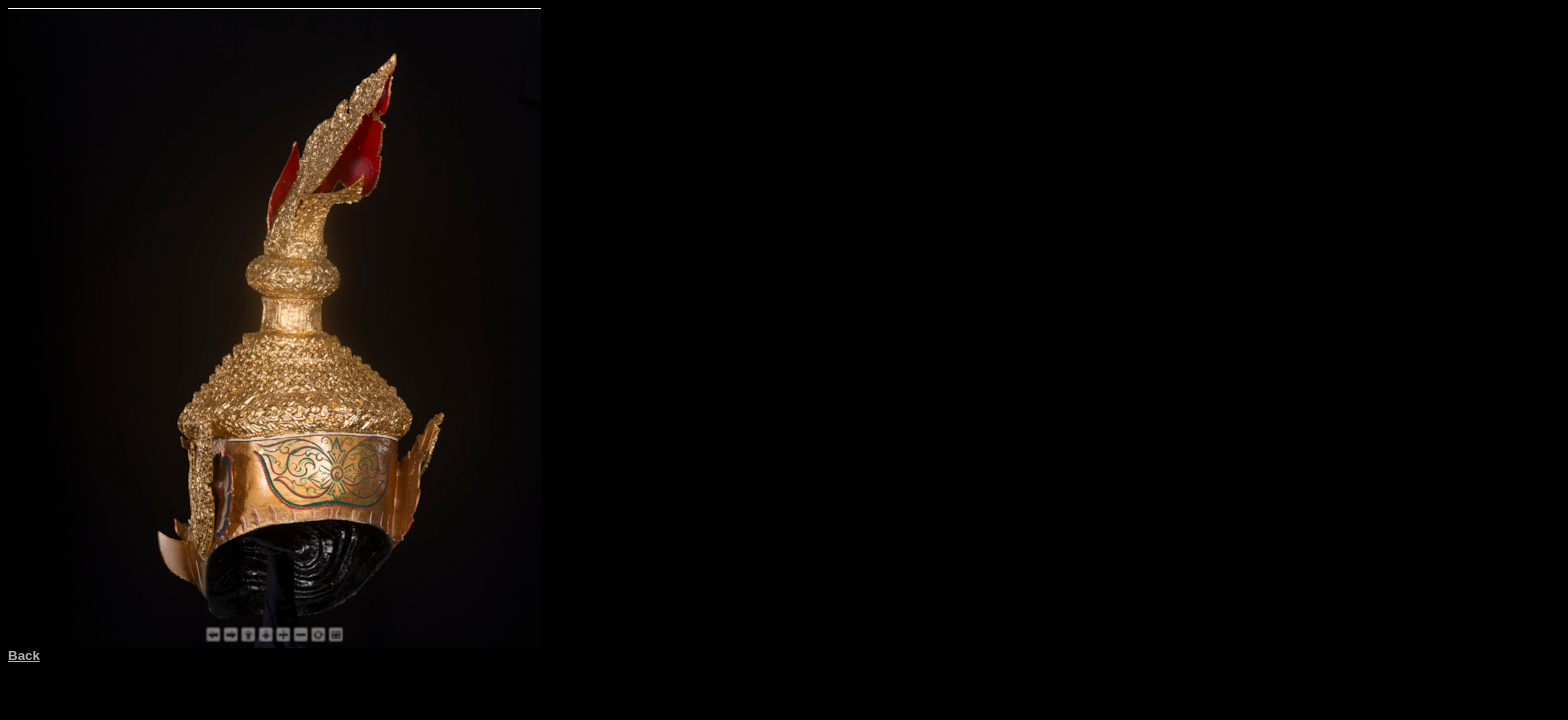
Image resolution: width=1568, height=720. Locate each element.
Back (24, 655)
